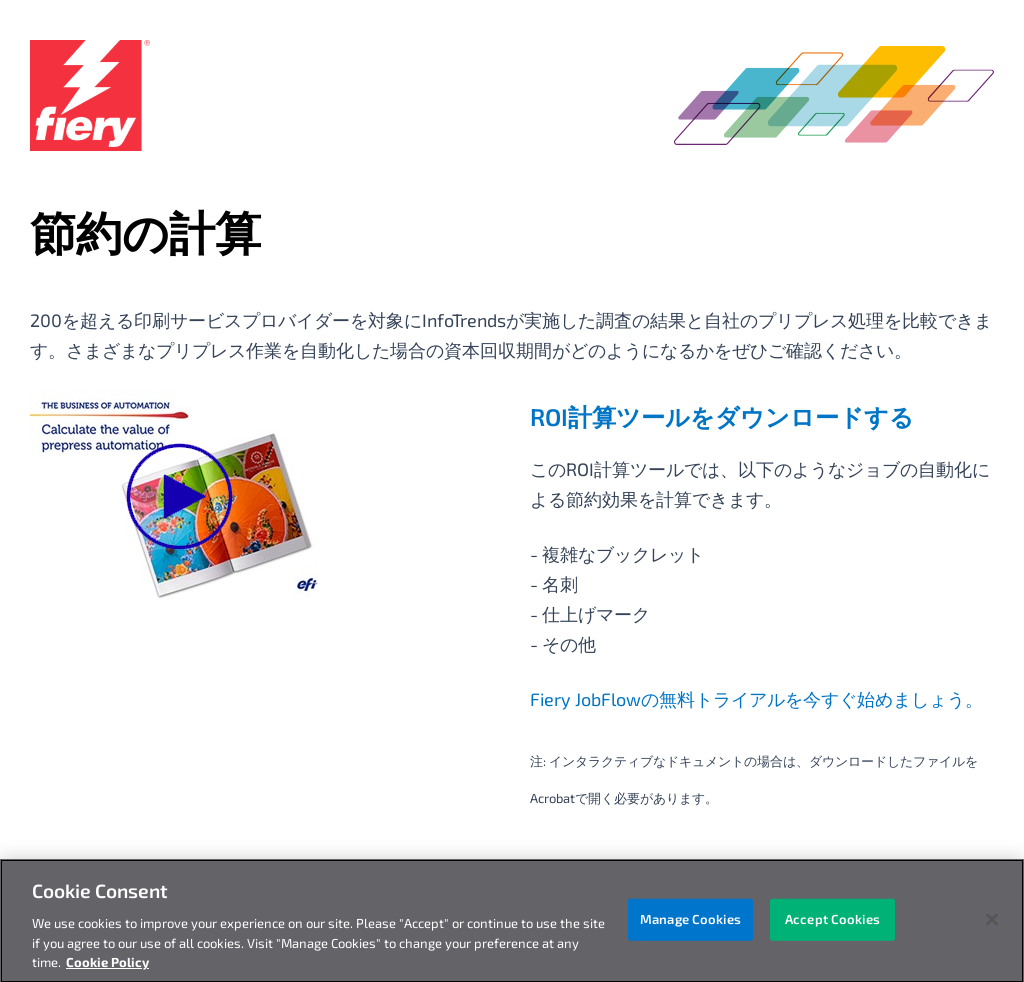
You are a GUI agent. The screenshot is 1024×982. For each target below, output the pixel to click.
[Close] (992, 925)
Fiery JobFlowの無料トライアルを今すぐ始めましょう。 (756, 699)
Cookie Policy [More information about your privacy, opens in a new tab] (107, 968)
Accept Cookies (832, 924)
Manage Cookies (690, 924)
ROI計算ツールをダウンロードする (722, 416)
